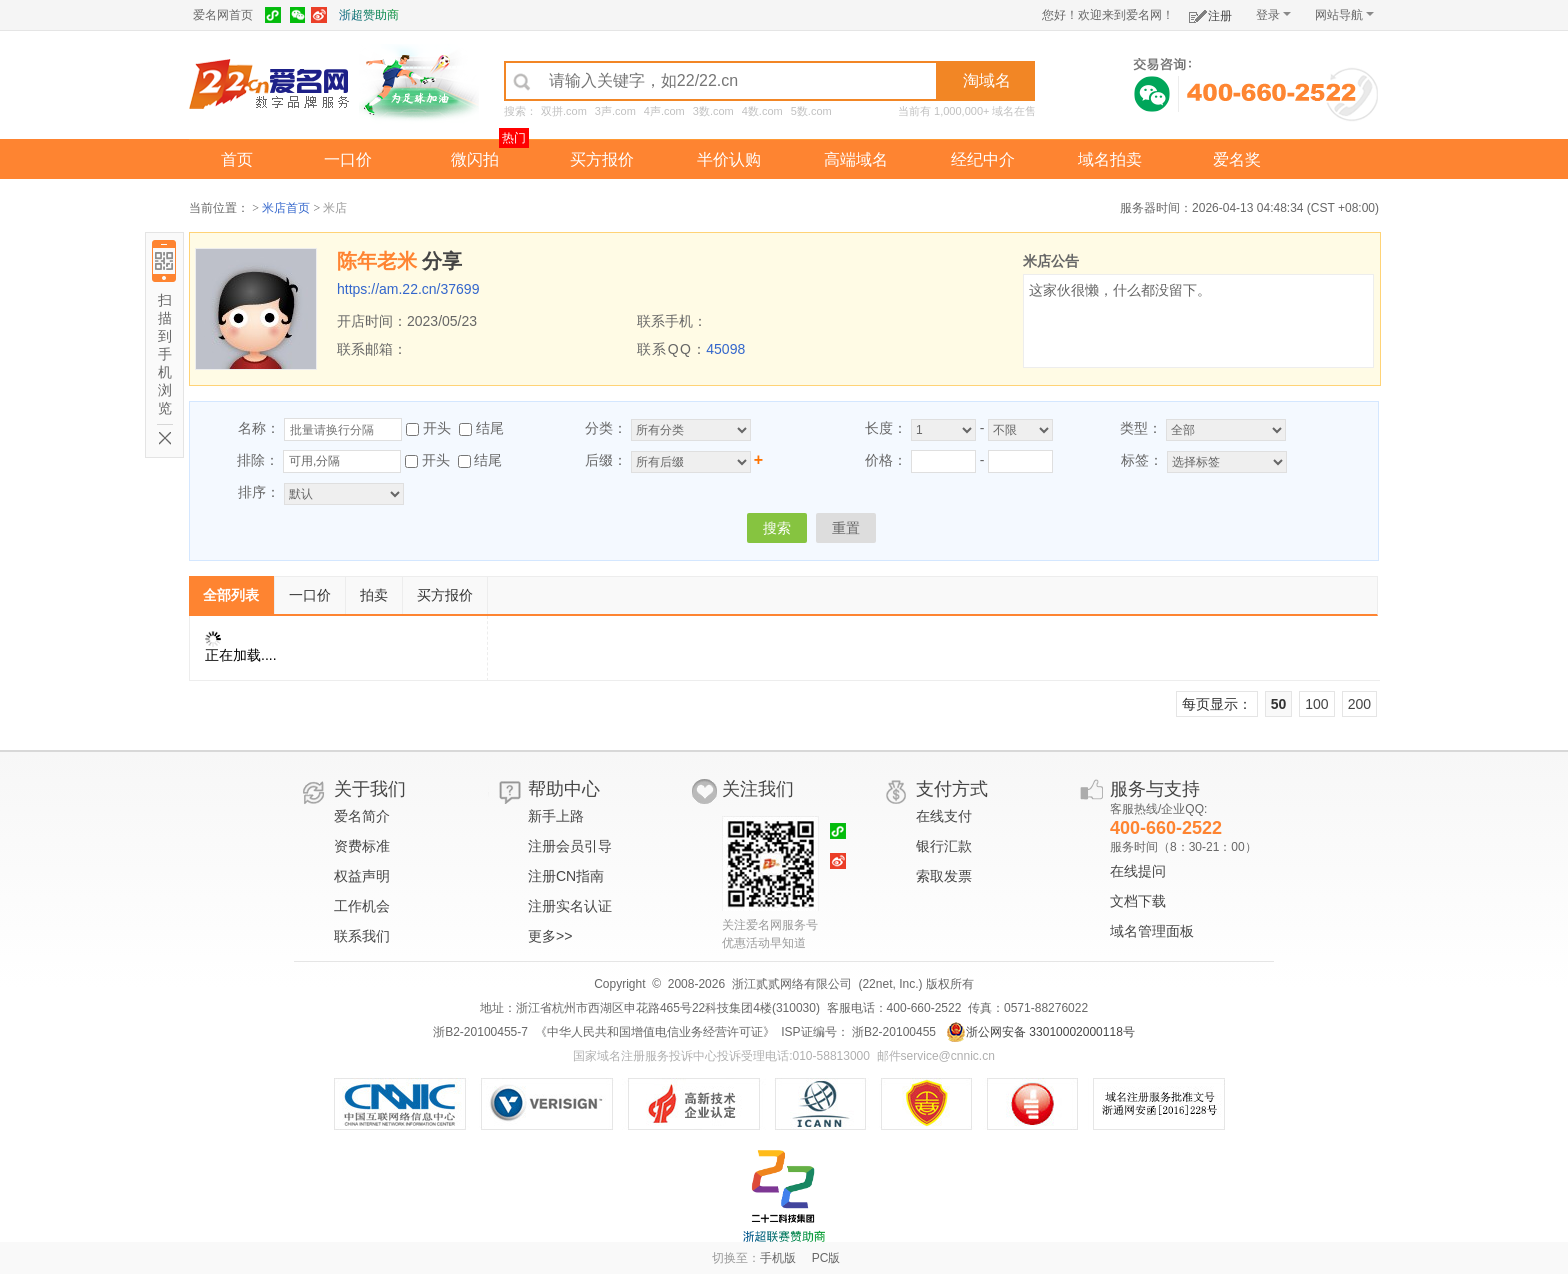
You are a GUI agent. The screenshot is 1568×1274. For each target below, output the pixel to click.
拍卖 (374, 595)
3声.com (615, 111)
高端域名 (856, 159)
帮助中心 (564, 789)
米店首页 (286, 208)
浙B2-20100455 (892, 1032)
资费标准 (362, 846)
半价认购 (729, 159)
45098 (725, 349)
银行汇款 (944, 846)
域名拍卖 (1110, 159)
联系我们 (362, 936)
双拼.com (564, 111)
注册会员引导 (570, 846)
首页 (237, 159)
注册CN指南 (566, 876)
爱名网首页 (223, 15)
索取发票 (944, 876)
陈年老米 (377, 261)
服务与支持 (1155, 789)
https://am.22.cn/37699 (408, 289)
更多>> (550, 936)
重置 (846, 528)
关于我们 (370, 789)
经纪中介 (983, 159)
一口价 (348, 159)
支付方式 (952, 789)
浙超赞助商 (369, 15)
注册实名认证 (570, 906)
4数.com (762, 111)
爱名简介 (362, 816)
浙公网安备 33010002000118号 (1040, 1032)
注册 (1210, 12)
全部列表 (231, 595)
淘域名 (987, 80)
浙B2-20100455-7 (480, 1032)
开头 (437, 428)
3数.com (713, 111)
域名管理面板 (1152, 931)
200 (1359, 704)
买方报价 (602, 159)
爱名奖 (1237, 159)
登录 (1273, 15)
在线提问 (1138, 871)
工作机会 (362, 906)
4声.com (664, 111)
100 (1316, 704)
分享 (442, 261)
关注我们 (758, 789)
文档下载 (1138, 901)
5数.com (811, 111)
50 (1279, 704)
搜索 (777, 528)
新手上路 (556, 816)
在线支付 (944, 816)
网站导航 (1344, 15)
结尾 (490, 428)
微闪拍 (475, 159)
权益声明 (362, 876)
